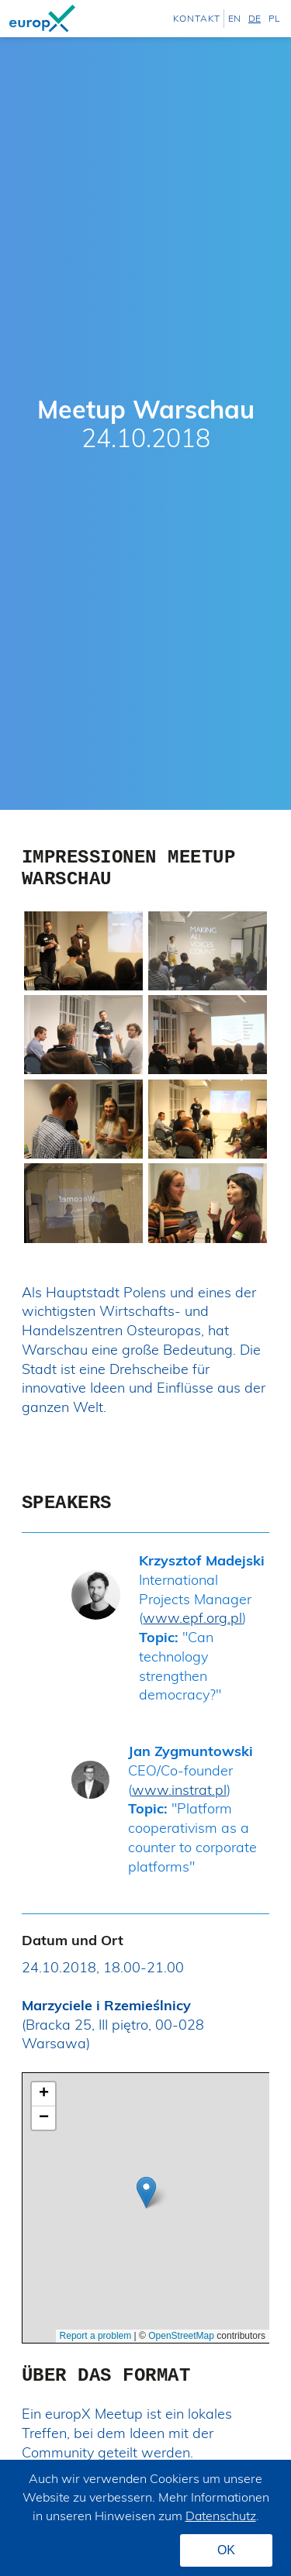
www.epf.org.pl (192, 1618)
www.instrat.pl (179, 1790)
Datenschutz (220, 2515)
